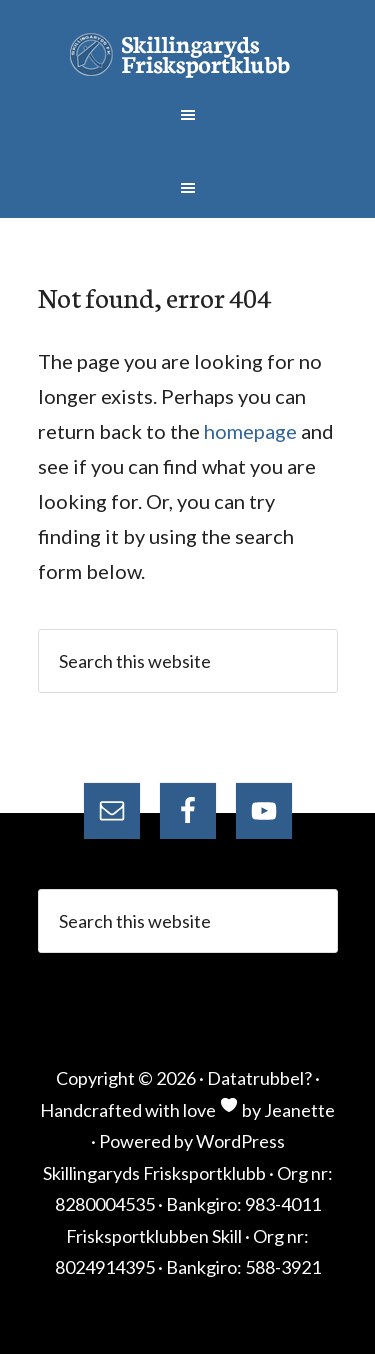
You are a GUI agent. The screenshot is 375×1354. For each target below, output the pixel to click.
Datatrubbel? (259, 1078)
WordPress (240, 1141)
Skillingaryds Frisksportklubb (188, 55)
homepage (250, 431)
